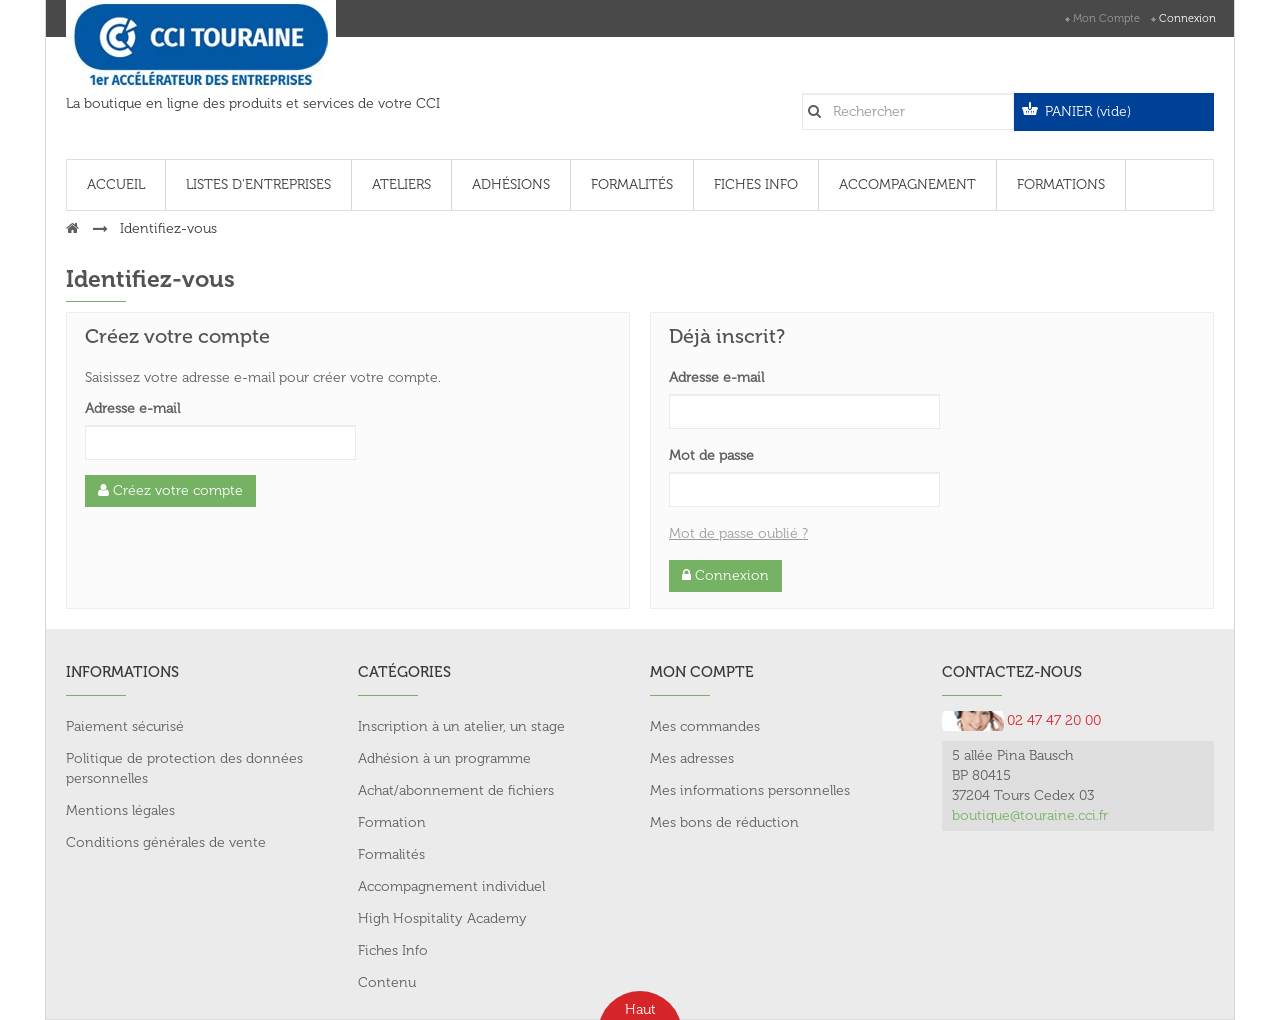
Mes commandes (705, 726)
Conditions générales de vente (166, 842)
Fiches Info (393, 950)
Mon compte (1106, 18)
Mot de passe (711, 455)
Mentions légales (120, 810)
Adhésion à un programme (444, 758)
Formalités (391, 854)
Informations (122, 672)
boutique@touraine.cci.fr (1030, 815)
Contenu (387, 982)
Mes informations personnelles (750, 790)
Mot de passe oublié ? (738, 533)
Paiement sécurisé (125, 726)
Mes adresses (692, 758)
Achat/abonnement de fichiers (456, 790)
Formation (392, 822)
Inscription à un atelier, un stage (461, 726)
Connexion (1187, 18)
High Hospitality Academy (442, 918)
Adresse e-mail (132, 408)
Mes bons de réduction (724, 822)
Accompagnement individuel (451, 886)
